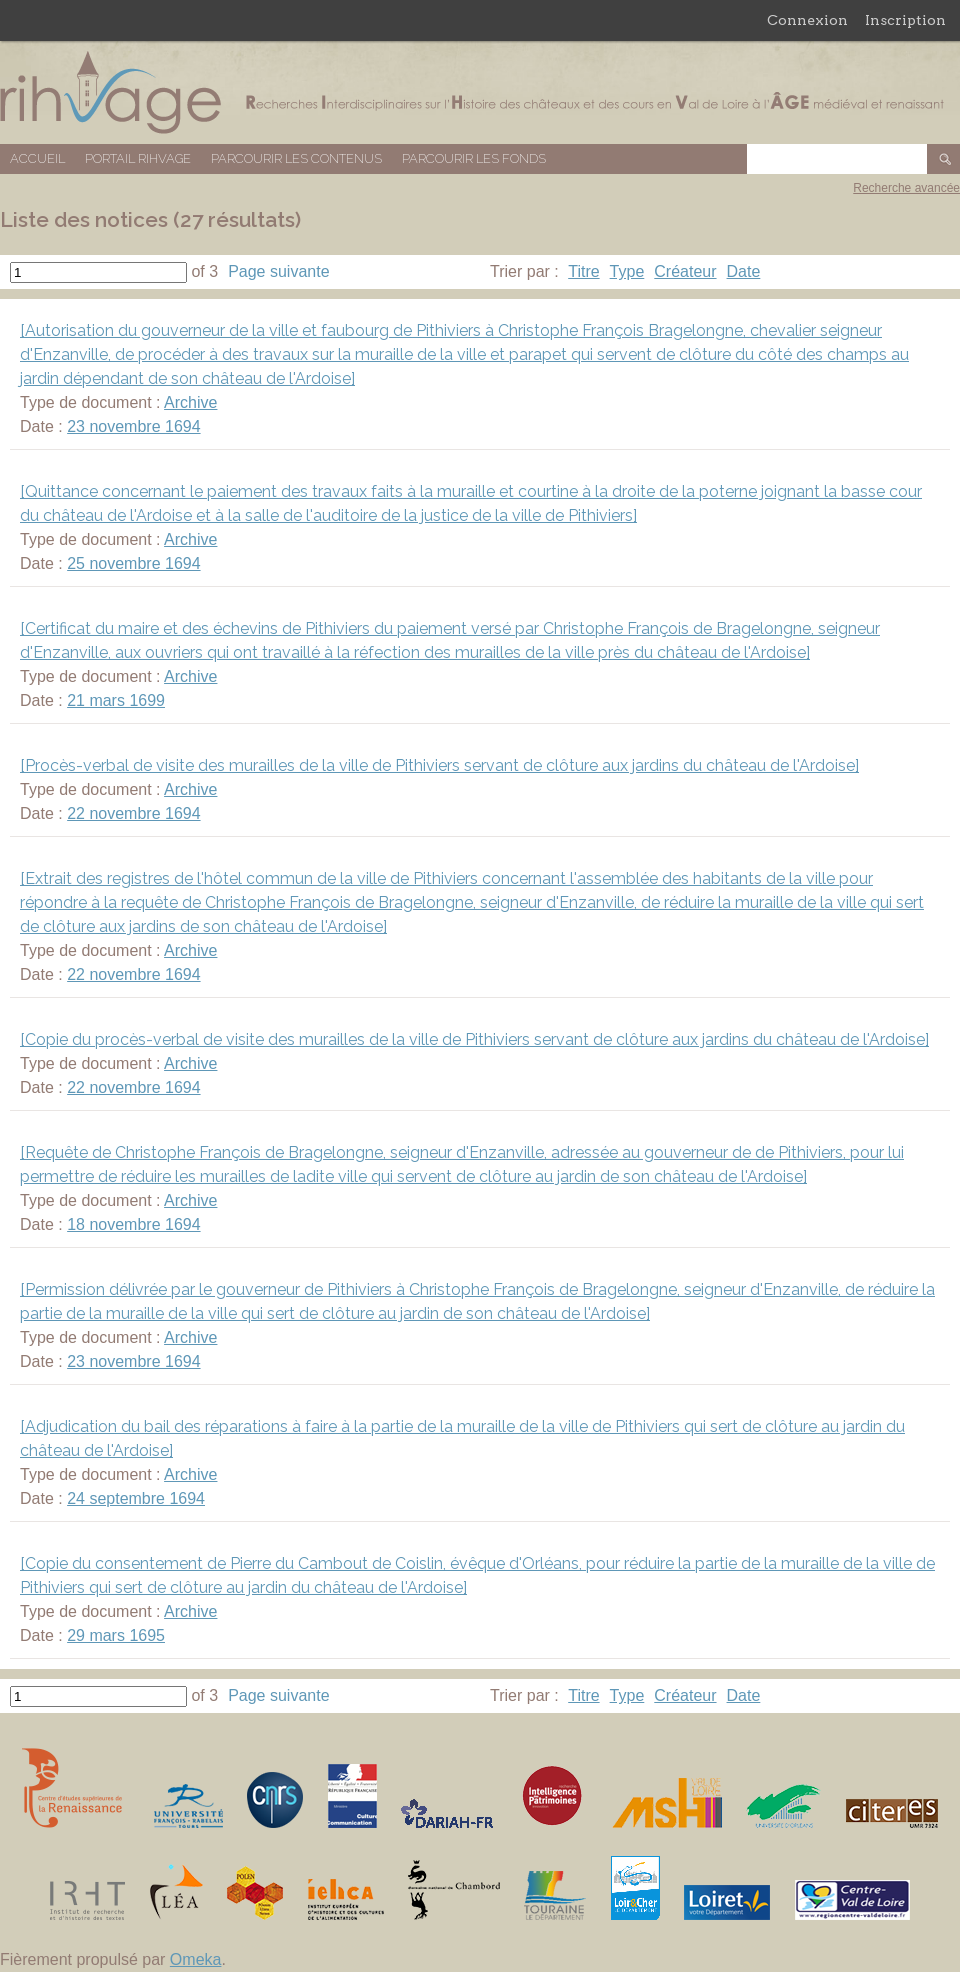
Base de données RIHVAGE (480, 92)
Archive (190, 402)
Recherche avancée (906, 188)
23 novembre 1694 (133, 426)
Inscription (905, 20)
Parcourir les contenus (296, 158)
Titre (583, 271)
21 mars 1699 (116, 700)
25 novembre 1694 (133, 563)
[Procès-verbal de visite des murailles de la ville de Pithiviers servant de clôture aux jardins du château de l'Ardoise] (439, 765)
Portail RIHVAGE (138, 158)
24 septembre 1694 (136, 1498)
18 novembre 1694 (133, 1224)
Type (627, 271)
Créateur (685, 271)
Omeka (196, 1959)
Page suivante (278, 271)
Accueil (37, 158)
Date (744, 271)
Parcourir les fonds (474, 158)
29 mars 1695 (116, 1635)
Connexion (807, 20)
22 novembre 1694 (133, 813)
